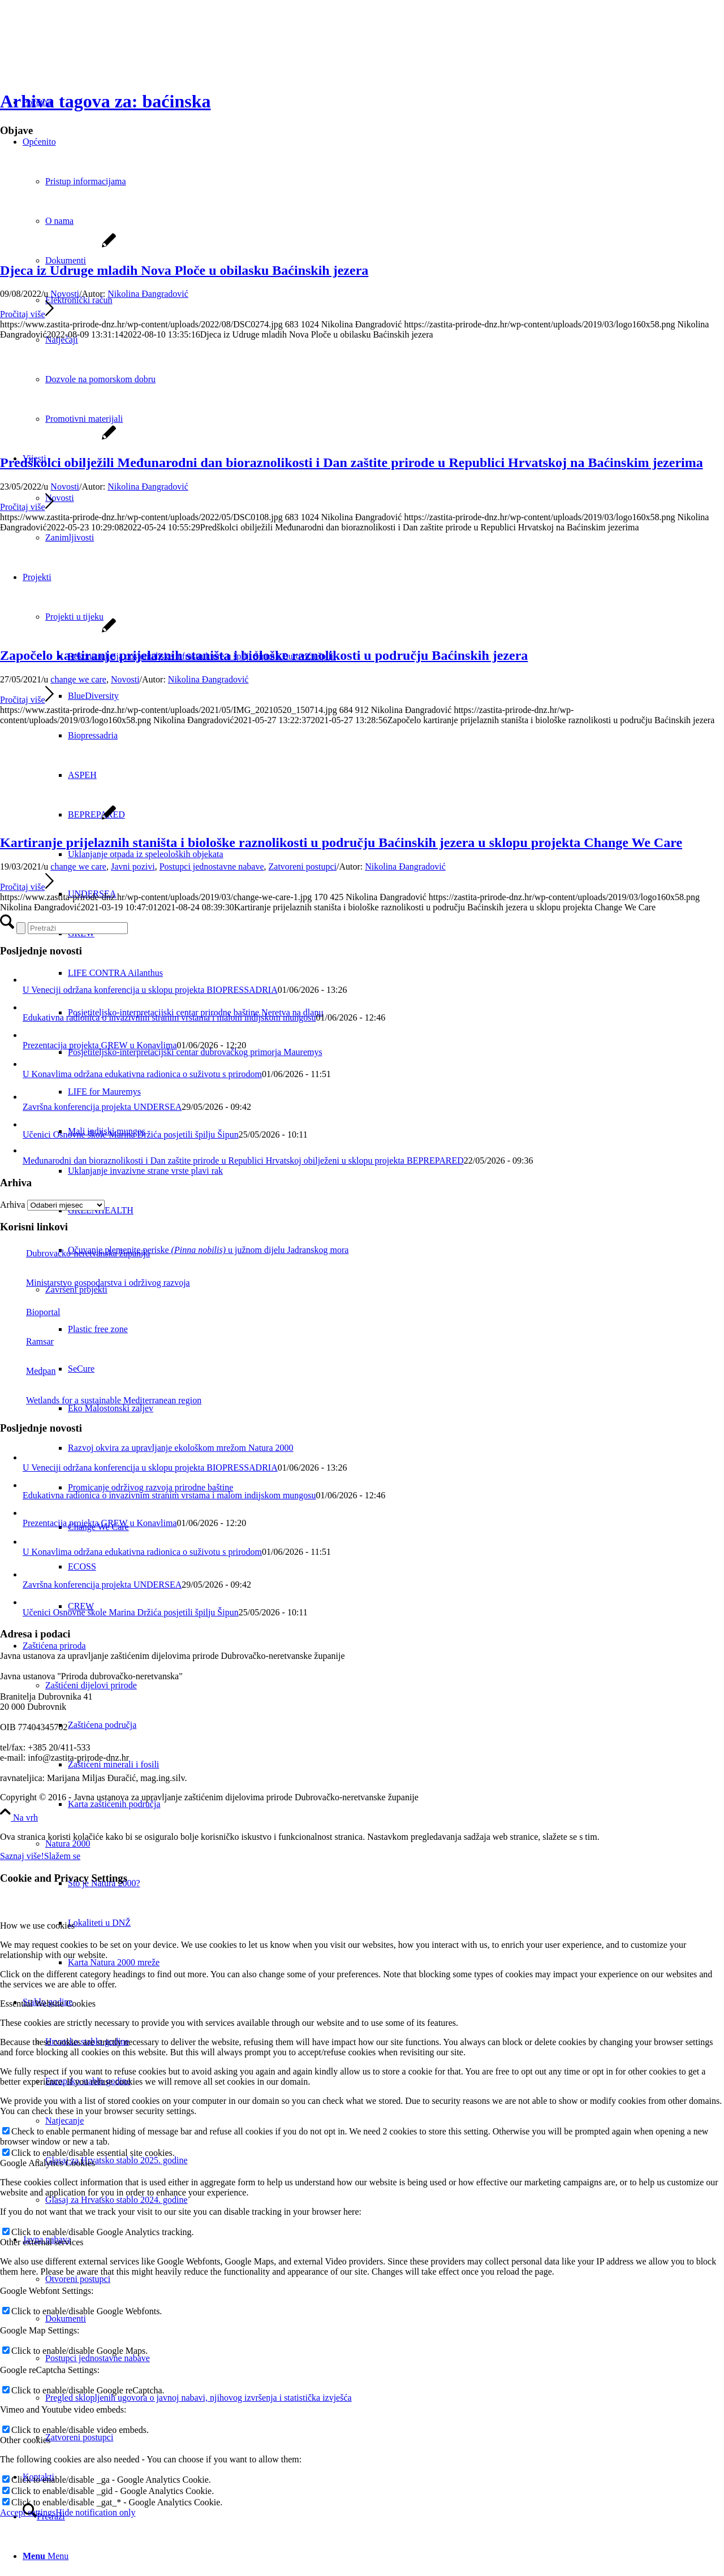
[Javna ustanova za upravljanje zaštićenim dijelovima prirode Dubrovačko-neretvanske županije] (85, 53)
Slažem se (62, 1856)
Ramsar (27, 1341)
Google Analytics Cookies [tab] (47, 2163)
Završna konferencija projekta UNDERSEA (102, 1107)
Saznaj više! (22, 1856)
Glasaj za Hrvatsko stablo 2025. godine (116, 2160)
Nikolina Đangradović (147, 294)
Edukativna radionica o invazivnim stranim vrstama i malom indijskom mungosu (169, 1017)
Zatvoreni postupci (303, 866)
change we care (78, 679)
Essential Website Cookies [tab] (48, 2003)
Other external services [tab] (41, 2242)
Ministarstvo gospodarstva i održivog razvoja (95, 1282)
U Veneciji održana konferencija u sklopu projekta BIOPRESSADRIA (150, 990)
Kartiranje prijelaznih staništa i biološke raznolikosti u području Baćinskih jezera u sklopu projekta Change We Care (341, 842)
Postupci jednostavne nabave (212, 866)
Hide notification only (95, 2512)
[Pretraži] (78, 928)
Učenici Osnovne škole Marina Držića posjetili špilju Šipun (131, 1134)
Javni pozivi (133, 866)
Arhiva (12, 1204)
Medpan (27, 1371)
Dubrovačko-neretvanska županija (75, 1253)
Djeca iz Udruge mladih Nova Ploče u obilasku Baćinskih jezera (184, 270)
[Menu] (45, 2556)
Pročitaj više (27, 314)
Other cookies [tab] (25, 2440)
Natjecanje (64, 2120)
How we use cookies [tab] (37, 1925)
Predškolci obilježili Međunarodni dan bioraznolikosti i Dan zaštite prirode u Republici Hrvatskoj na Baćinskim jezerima (351, 462)
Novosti (64, 294)
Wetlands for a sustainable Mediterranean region (100, 1400)
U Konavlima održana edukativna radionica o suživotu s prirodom (142, 1074)
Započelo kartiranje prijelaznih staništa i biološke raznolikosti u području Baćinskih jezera (264, 655)
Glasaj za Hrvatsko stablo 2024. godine (116, 2200)
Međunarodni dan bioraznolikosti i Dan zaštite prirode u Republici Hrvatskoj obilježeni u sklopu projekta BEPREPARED (243, 1160)
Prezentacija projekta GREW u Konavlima (100, 1045)
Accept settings (27, 2512)
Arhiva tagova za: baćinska (105, 101)
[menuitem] (373, 1804)
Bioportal (30, 1312)
